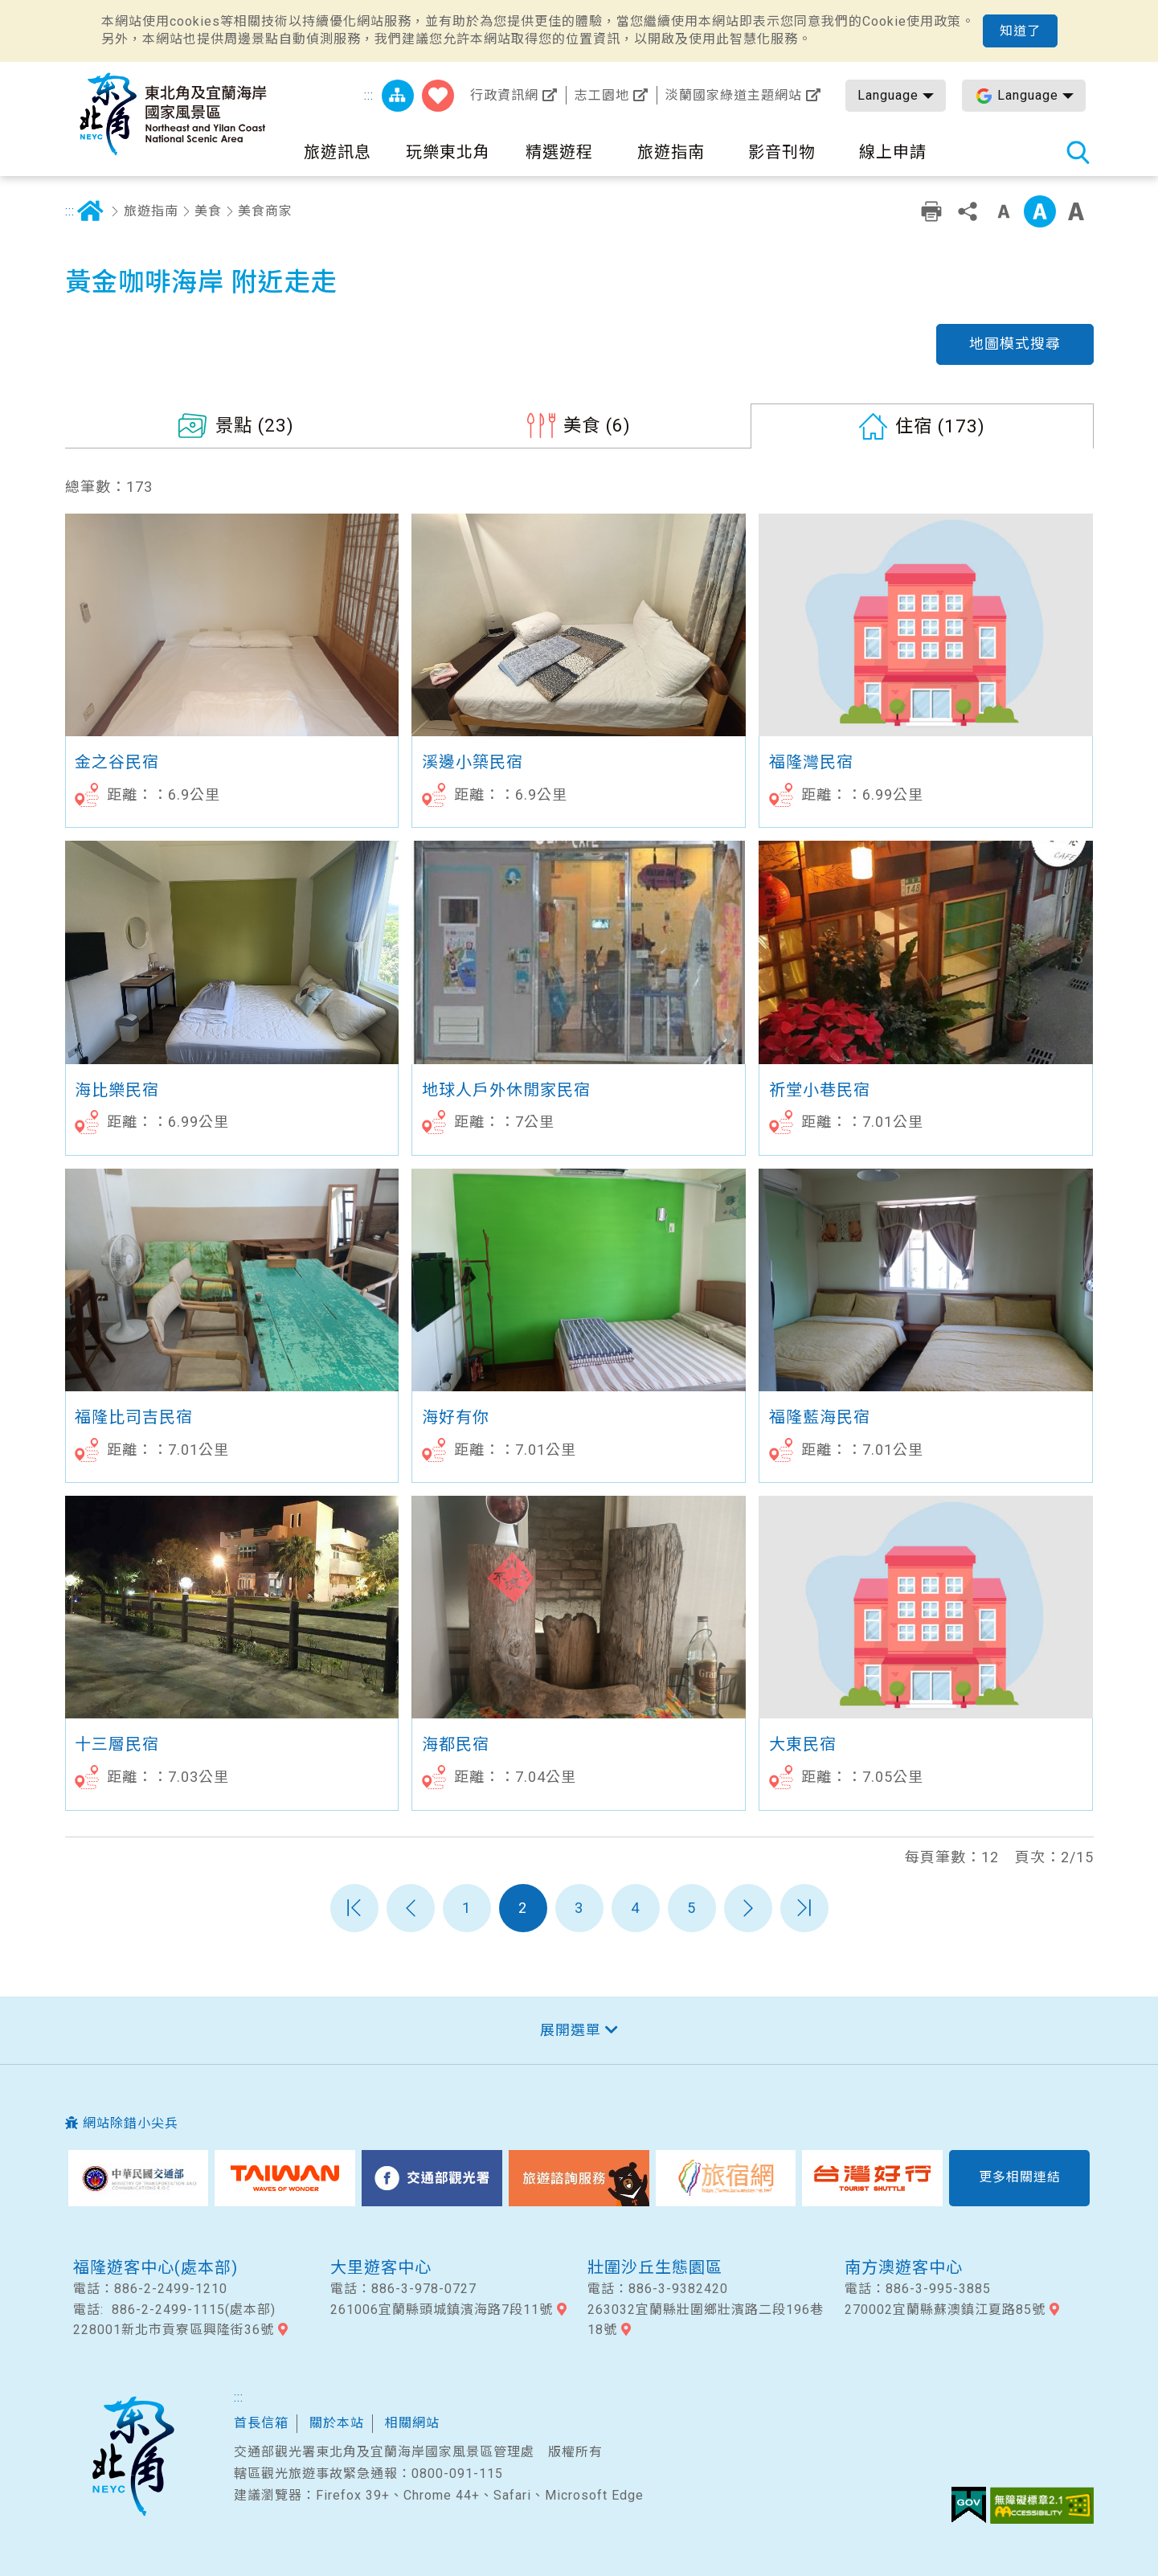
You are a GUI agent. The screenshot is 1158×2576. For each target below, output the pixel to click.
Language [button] (888, 95)
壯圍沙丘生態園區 (654, 2267)
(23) (254, 425)
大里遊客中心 (381, 2267)
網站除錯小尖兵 (130, 2123)
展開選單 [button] (570, 2029)
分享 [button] (967, 211)
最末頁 (804, 1908)
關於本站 (336, 2423)
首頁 (91, 211)
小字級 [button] (1004, 211)
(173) (940, 426)
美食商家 (265, 211)
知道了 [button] (1020, 31)
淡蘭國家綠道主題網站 (733, 95)
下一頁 (748, 1908)
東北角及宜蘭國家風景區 (132, 2456)
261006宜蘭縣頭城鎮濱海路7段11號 (441, 2309)
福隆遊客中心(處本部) (155, 2267)
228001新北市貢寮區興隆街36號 (173, 2329)
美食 (208, 211)
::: (369, 95)
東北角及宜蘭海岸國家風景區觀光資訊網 (173, 114)
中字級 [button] (1040, 211)
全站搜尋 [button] (1078, 152)
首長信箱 (261, 2423)
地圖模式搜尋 (1015, 343)
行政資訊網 (504, 95)
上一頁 (411, 1908)
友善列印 (931, 211)
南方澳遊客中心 (904, 2267)
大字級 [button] (1076, 211)
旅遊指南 (151, 211)
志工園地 (602, 95)
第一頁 (354, 1908)
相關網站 (412, 2423)
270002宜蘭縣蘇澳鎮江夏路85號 (945, 2309)
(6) (597, 425)
